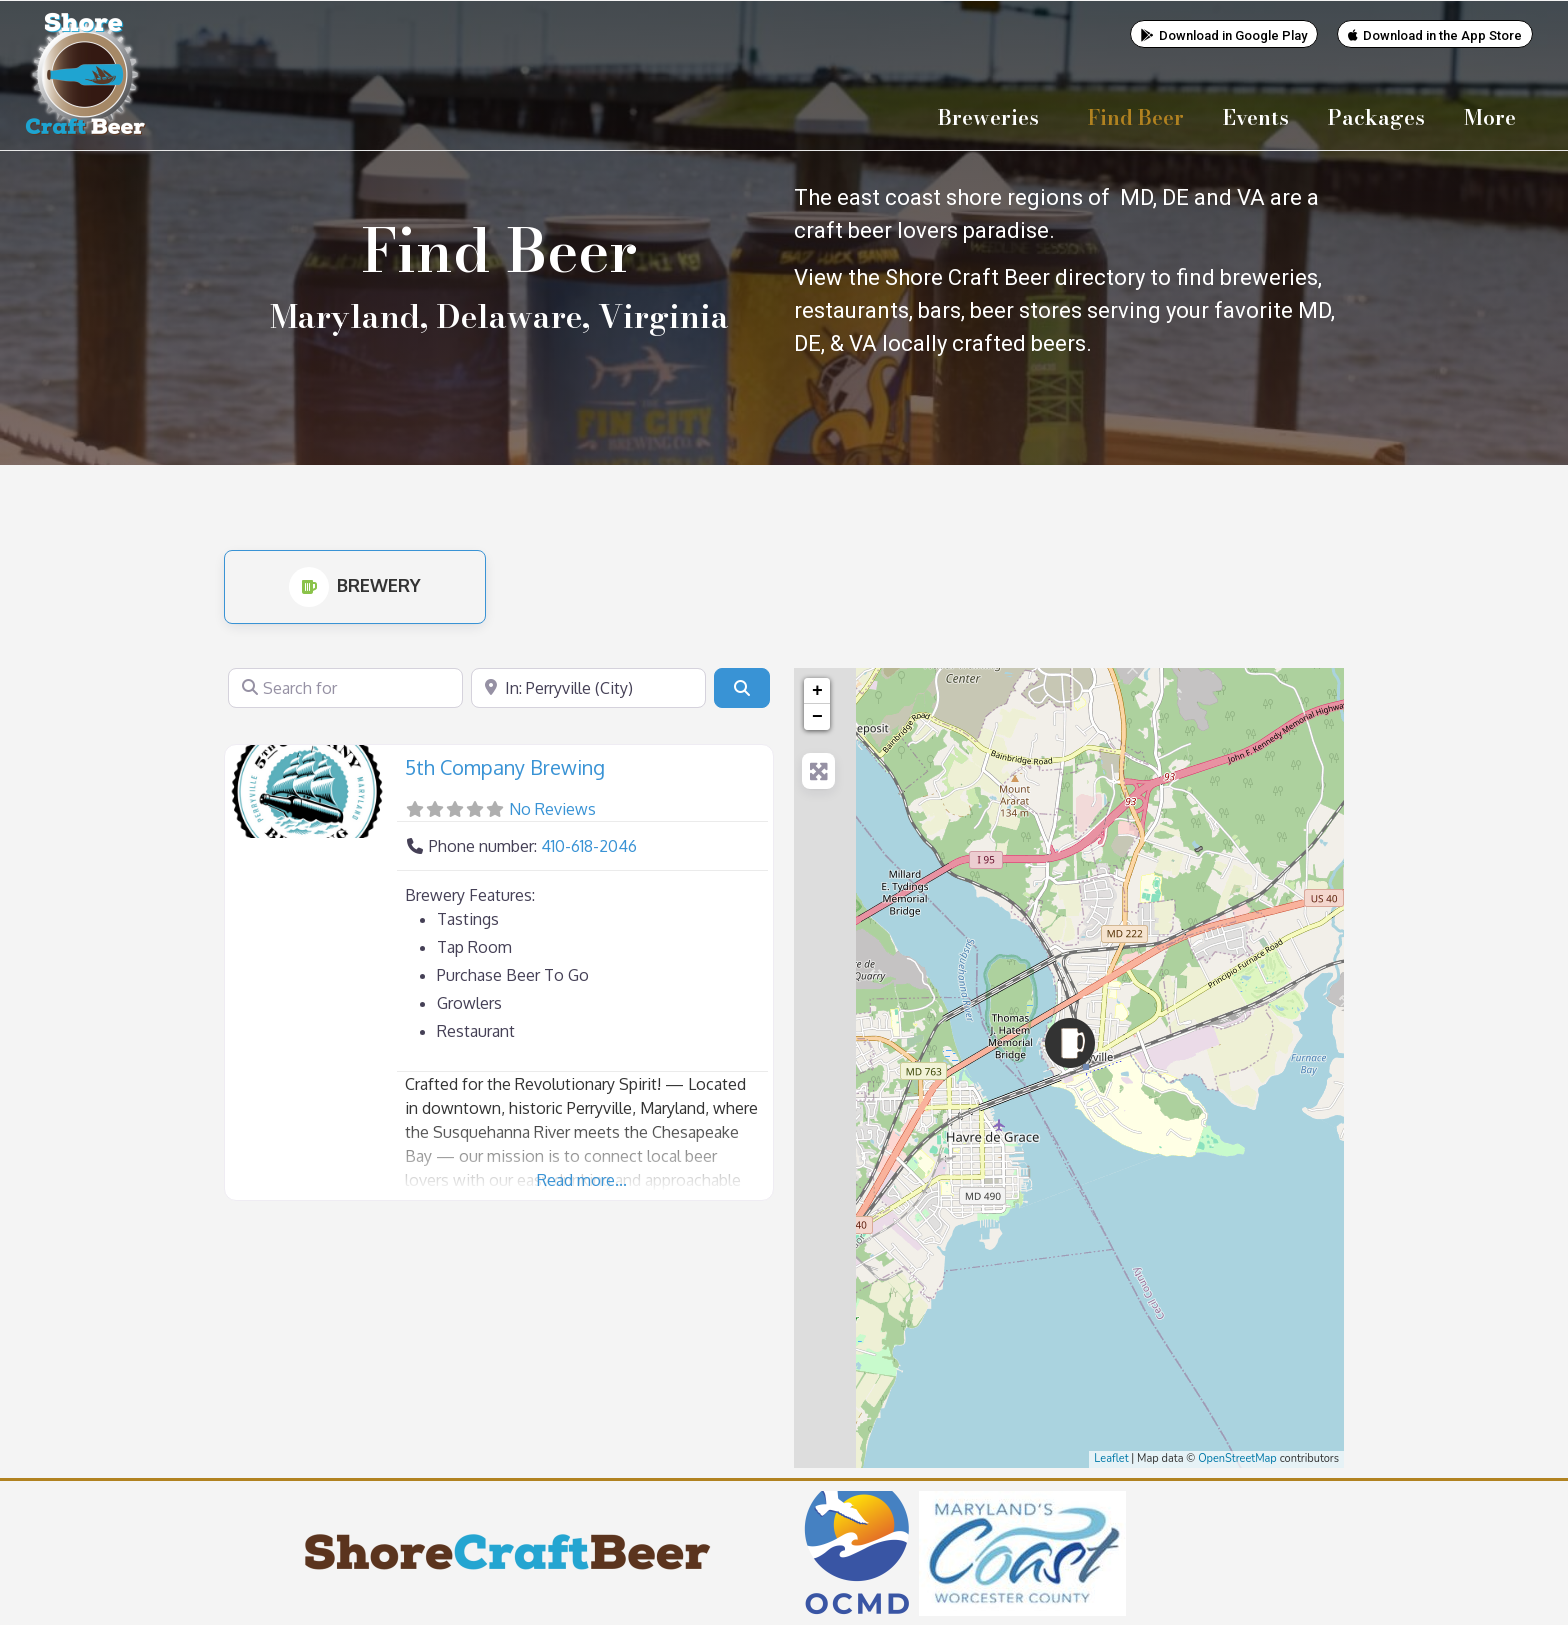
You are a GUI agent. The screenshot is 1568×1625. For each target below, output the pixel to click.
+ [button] (817, 690)
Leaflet (1111, 1457)
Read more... (582, 1179)
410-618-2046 (589, 845)
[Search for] (345, 687)
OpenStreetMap (1237, 1457)
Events (1256, 117)
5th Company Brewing (505, 766)
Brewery (355, 584)
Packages (1376, 117)
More (1495, 117)
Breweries (993, 117)
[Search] (742, 687)
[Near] (588, 687)
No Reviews (552, 808)
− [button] (817, 716)
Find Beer (1136, 117)
